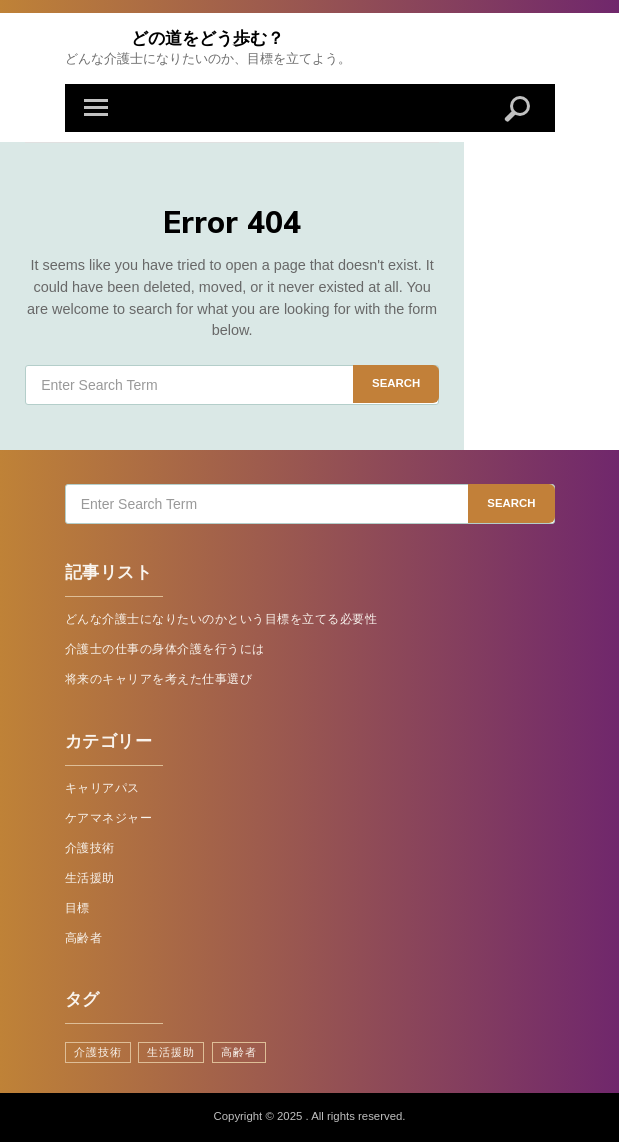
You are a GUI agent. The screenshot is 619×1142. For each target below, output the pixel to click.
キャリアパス (102, 788)
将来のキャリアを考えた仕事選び (159, 679)
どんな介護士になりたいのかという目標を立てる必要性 (221, 619)
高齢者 (84, 938)
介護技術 (90, 848)
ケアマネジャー (109, 818)
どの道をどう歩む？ (207, 37)
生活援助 (90, 878)
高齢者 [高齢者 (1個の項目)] (239, 1052)
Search (396, 383)
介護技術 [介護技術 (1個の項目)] (98, 1052)
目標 (77, 908)
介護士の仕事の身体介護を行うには (165, 649)
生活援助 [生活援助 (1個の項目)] (171, 1052)
